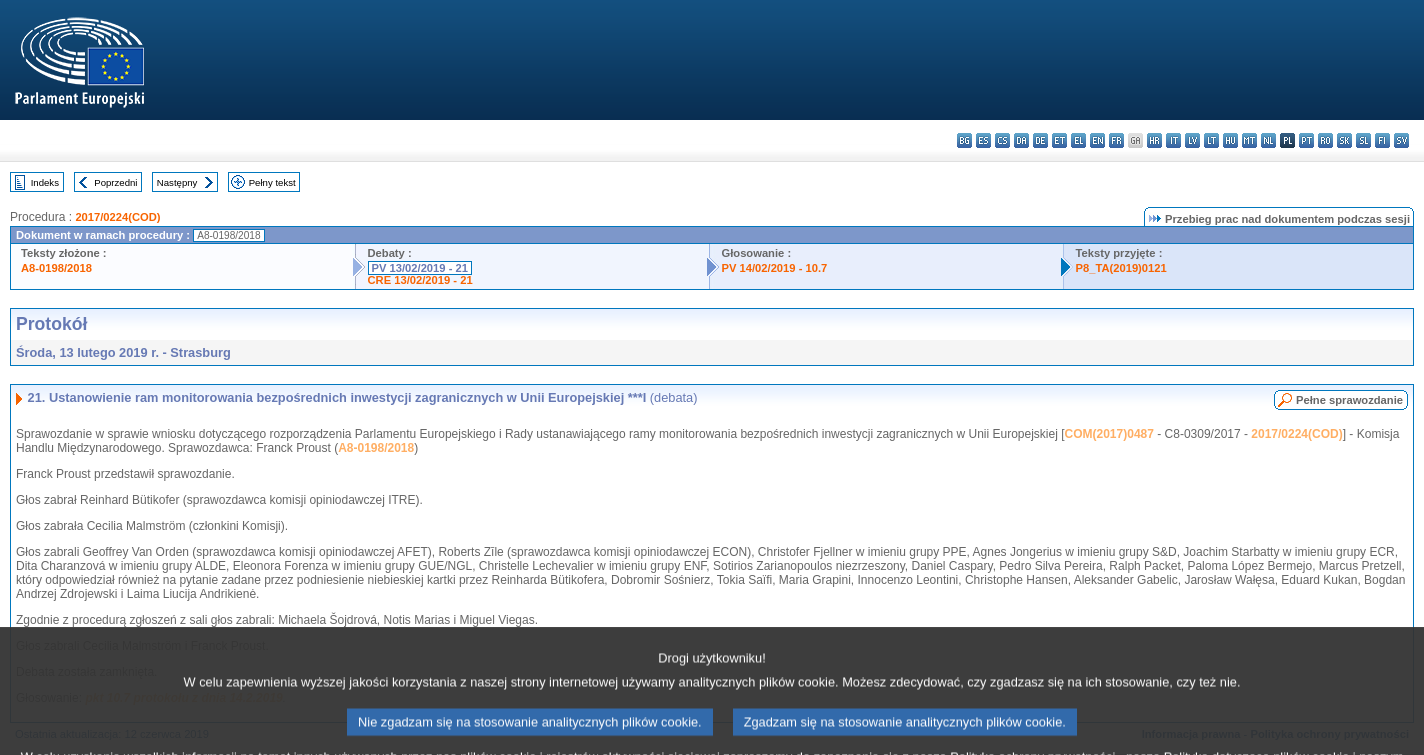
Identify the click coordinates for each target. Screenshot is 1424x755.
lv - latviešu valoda (1192, 140)
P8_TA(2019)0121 (1121, 268)
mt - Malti (1249, 140)
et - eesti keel (1059, 140)
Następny (177, 182)
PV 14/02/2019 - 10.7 (775, 268)
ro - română (1325, 140)
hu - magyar (1230, 140)
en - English (1097, 140)
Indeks (45, 182)
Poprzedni (115, 182)
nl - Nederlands (1268, 140)
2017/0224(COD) (117, 217)
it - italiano (1173, 140)
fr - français (1116, 140)
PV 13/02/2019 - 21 (420, 268)
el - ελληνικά (1078, 140)
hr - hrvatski (1154, 140)
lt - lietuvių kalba (1211, 140)
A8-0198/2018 (56, 268)
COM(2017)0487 (1109, 434)
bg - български (964, 140)
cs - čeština (1002, 140)
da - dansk (1021, 140)
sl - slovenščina (1363, 140)
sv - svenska (1401, 140)
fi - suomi (1382, 140)
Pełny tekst (272, 182)
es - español (983, 140)
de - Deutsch (1040, 140)
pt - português (1306, 140)
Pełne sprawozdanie (1349, 400)
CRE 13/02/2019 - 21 (420, 280)
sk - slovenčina (1344, 140)
